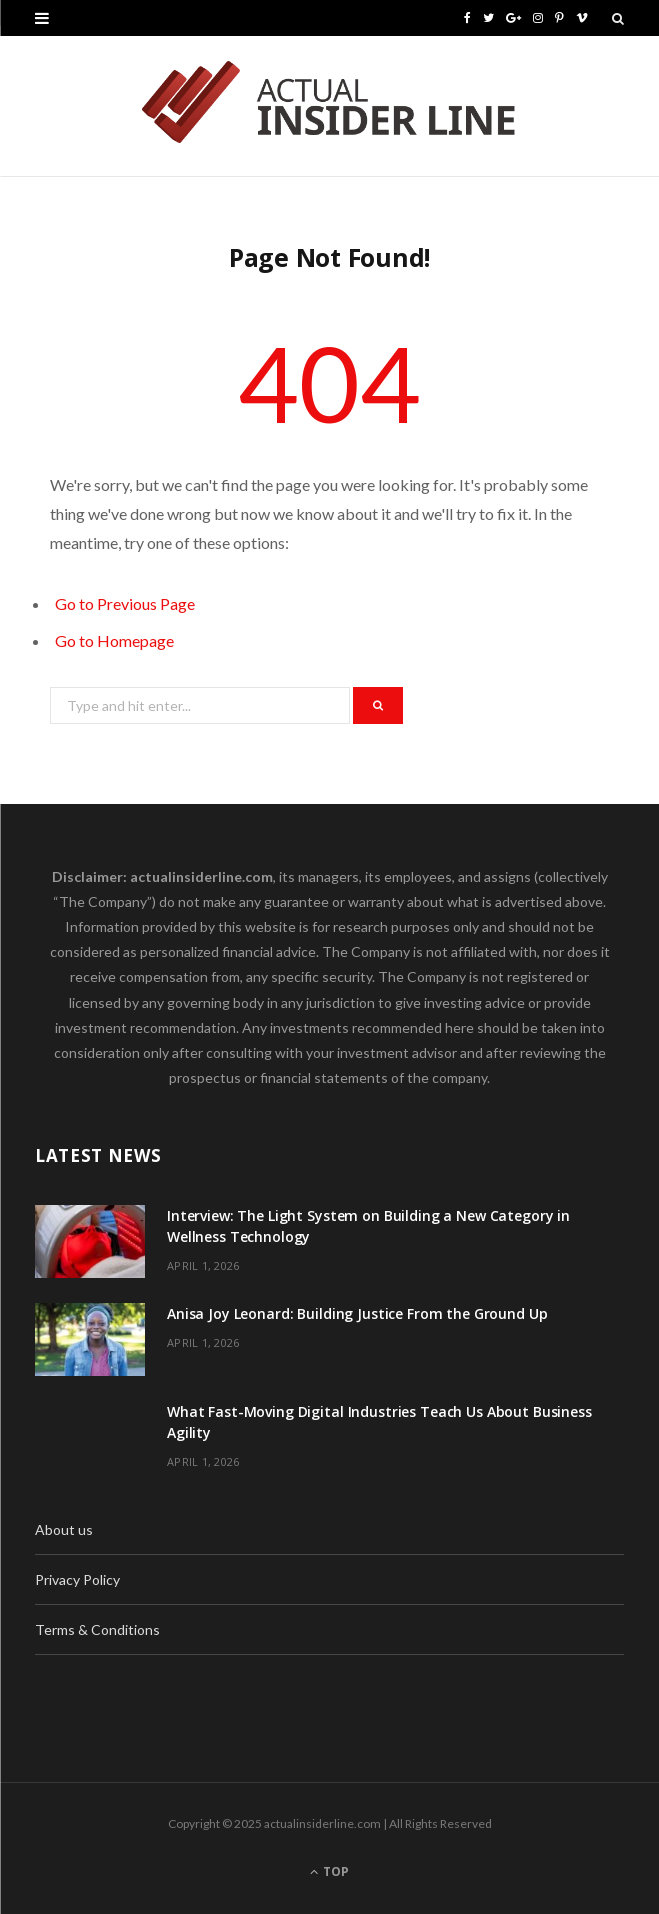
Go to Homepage (114, 640)
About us (64, 1529)
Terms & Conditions (97, 1629)
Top (329, 1871)
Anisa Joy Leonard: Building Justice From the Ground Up (357, 1313)
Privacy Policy (77, 1579)
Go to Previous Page (125, 603)
